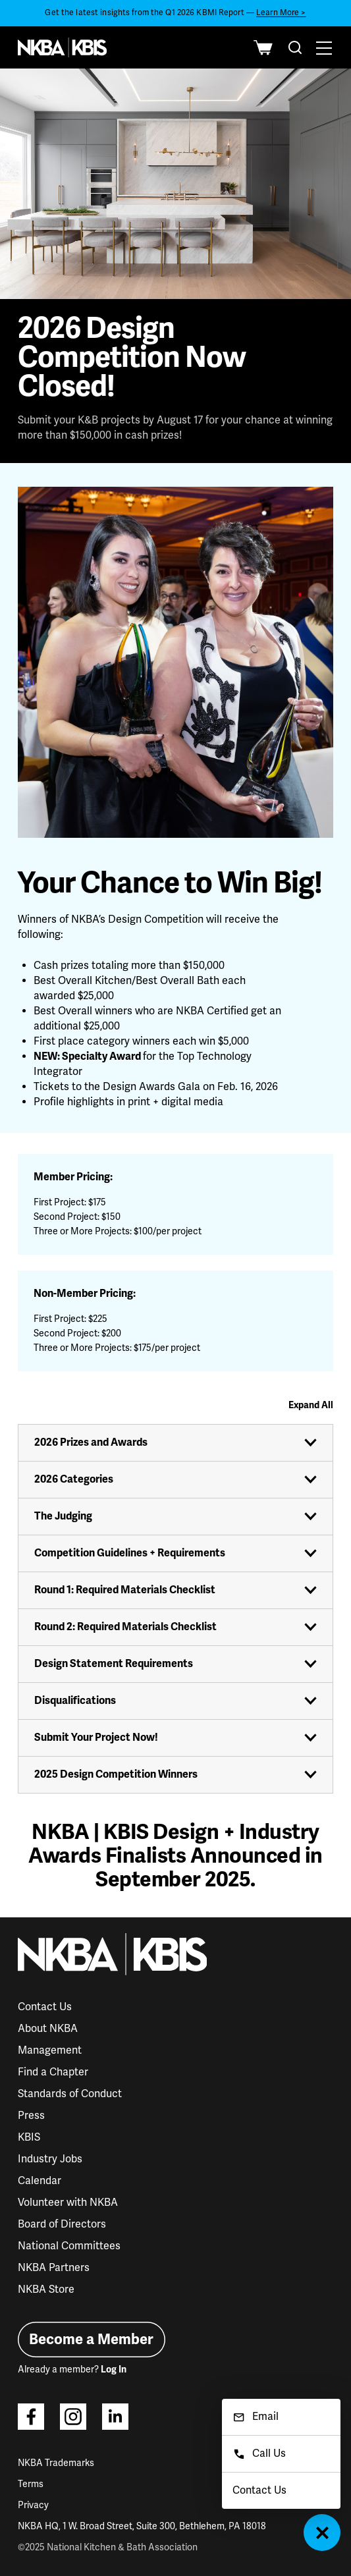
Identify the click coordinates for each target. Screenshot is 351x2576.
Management (50, 2050)
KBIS (29, 2137)
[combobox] (295, 47)
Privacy (33, 2505)
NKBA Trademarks (56, 2463)
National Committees (69, 2246)
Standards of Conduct (70, 2093)
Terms (30, 2484)
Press (31, 2115)
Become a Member (91, 2339)
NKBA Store (46, 2289)
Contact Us (45, 2007)
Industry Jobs (50, 2159)
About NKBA (48, 2028)
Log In (113, 2369)
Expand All (310, 1405)
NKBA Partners (54, 2267)
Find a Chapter (53, 2072)
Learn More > (281, 13)
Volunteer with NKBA (68, 2202)
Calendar (39, 2180)
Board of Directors (62, 2224)
